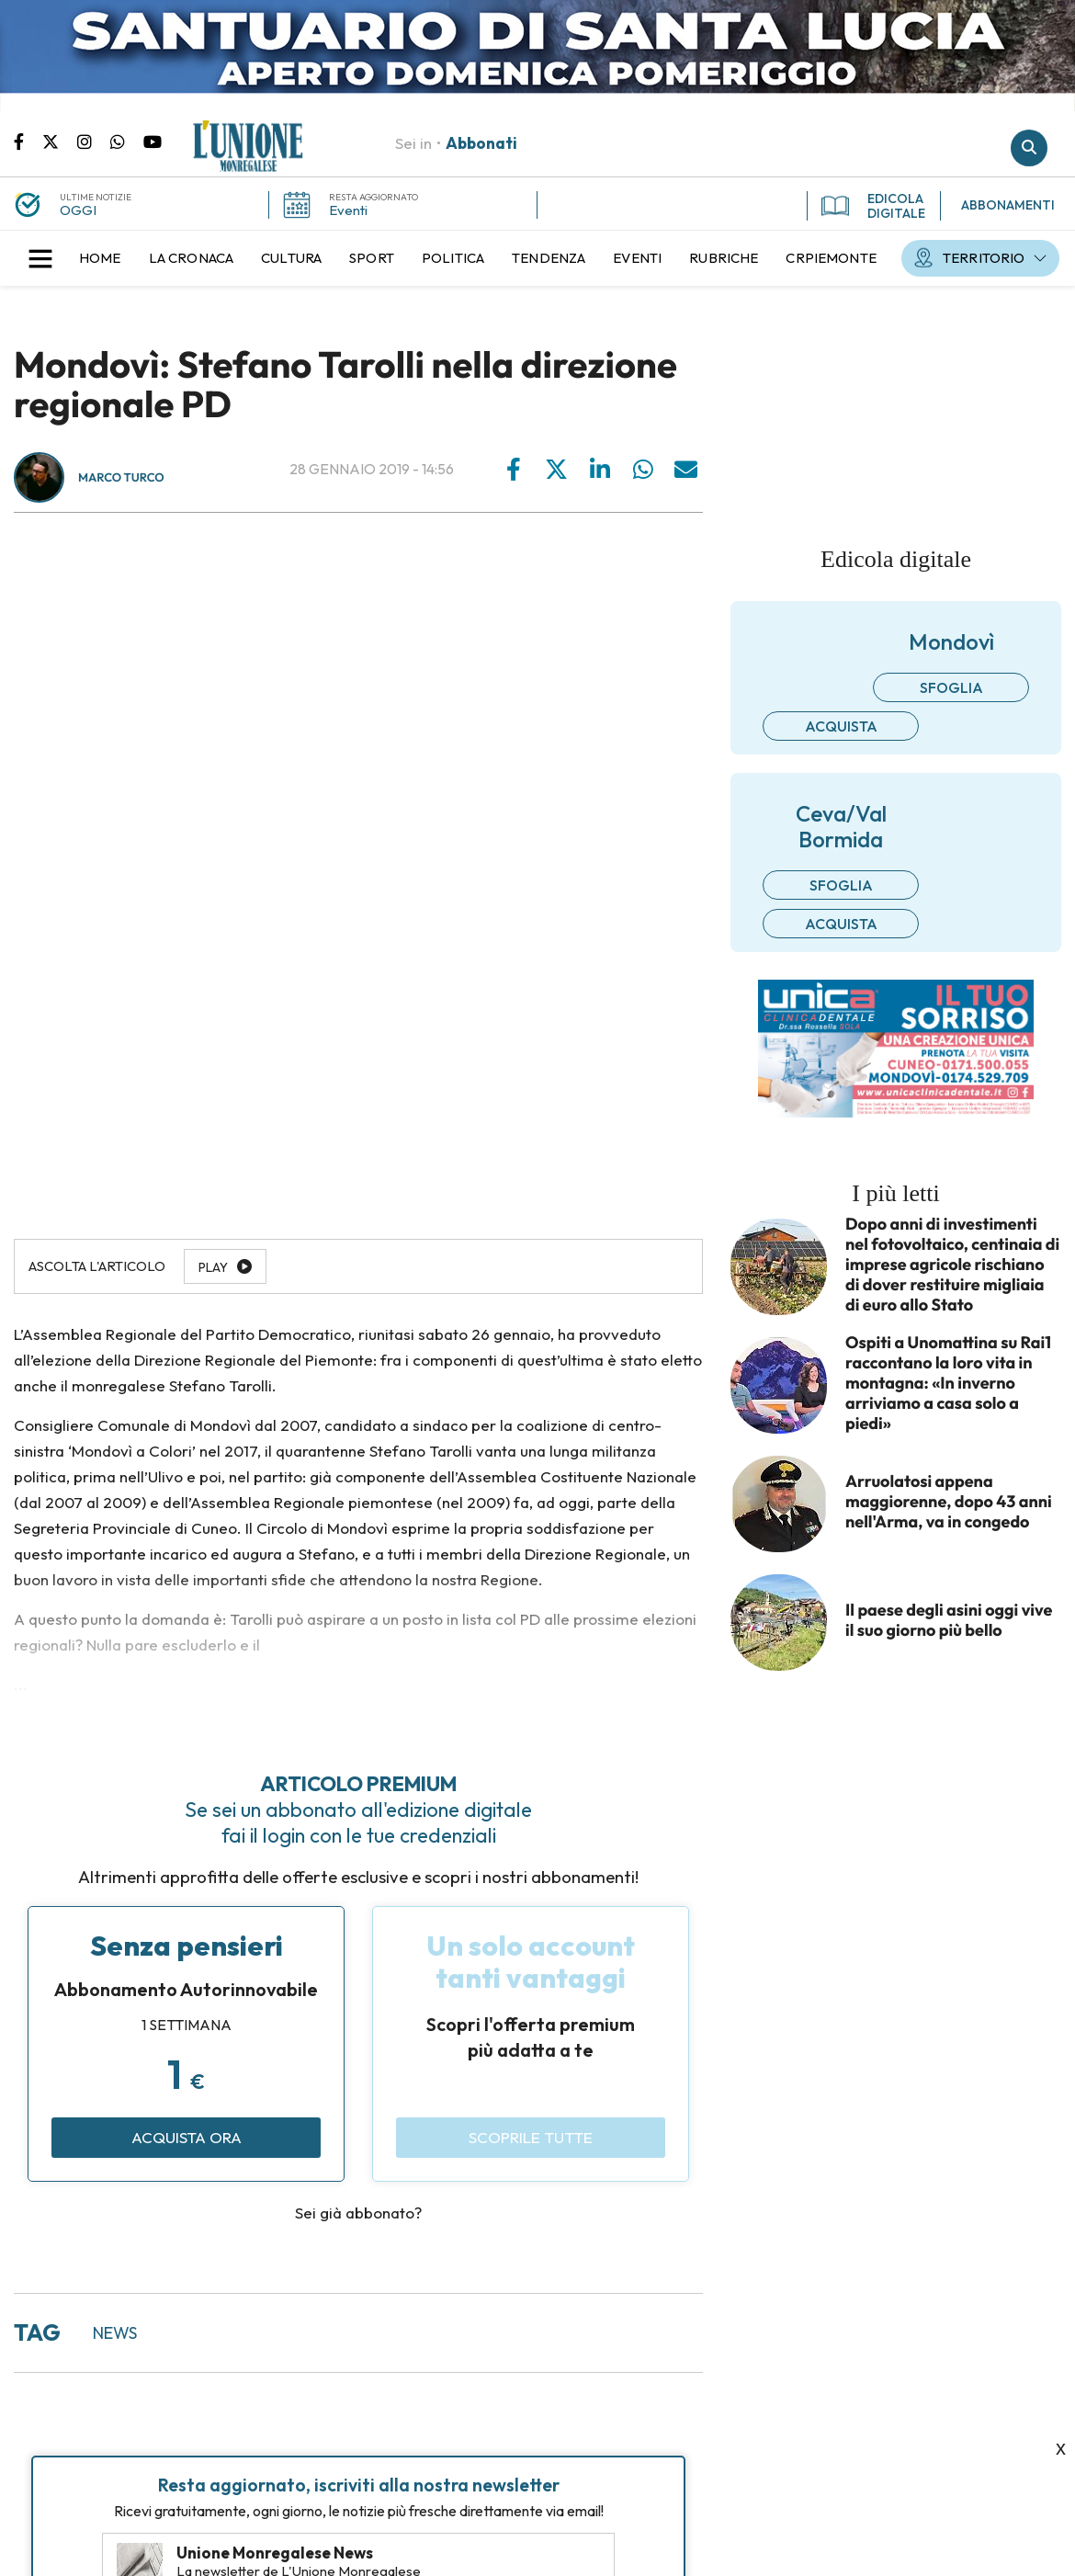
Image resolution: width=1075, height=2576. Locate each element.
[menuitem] (100, 258)
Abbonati (481, 143)
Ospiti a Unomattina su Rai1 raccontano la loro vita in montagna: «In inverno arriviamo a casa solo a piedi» (948, 1383)
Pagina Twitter (59, 140)
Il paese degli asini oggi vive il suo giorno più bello (948, 1620)
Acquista (841, 726)
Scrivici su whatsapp (126, 140)
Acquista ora (186, 2137)
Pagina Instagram (93, 140)
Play (213, 1267)
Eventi (348, 210)
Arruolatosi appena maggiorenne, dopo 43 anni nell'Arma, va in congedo (948, 1501)
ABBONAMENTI (1008, 205)
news (115, 2332)
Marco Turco (121, 478)
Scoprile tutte (531, 2137)
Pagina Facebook (28, 140)
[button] (40, 258)
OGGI (78, 210)
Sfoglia (951, 687)
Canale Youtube (152, 140)
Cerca (1029, 148)
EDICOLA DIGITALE (873, 206)
